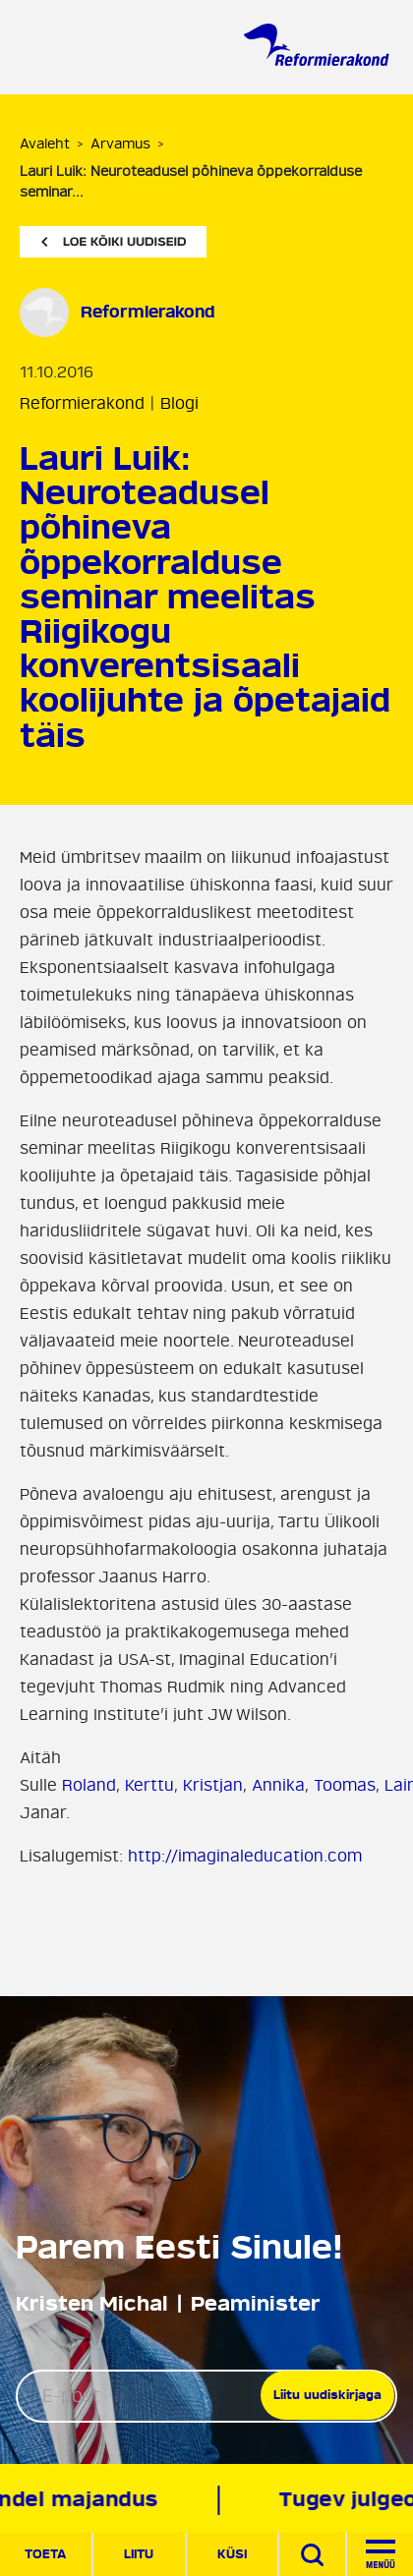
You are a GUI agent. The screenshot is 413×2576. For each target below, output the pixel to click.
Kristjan (213, 1786)
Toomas (345, 1786)
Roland (89, 1786)
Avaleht (45, 144)
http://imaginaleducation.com (245, 1856)
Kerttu (149, 1786)
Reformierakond (82, 404)
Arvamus (120, 144)
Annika (278, 1786)
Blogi (179, 404)
